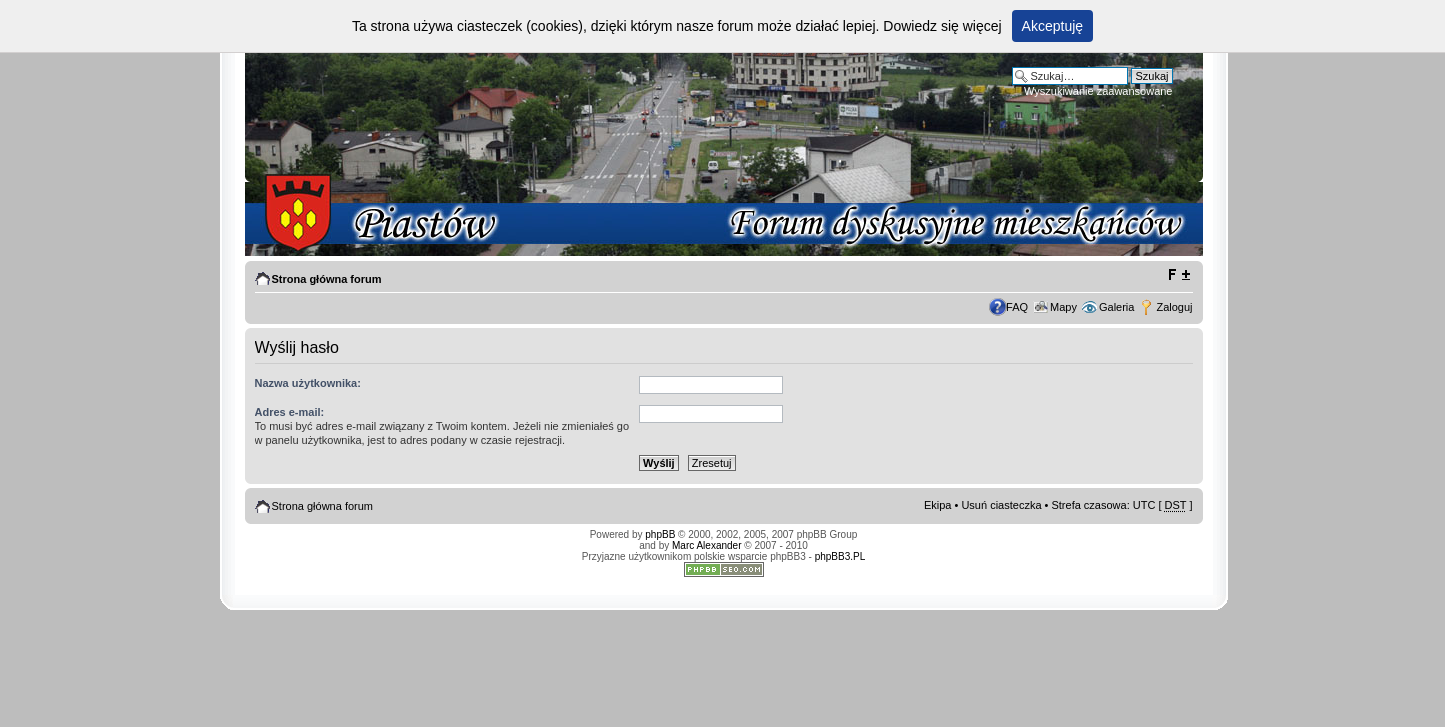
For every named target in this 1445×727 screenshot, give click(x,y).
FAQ (1017, 307)
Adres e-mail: (290, 412)
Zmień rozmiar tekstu (1178, 275)
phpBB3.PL (840, 556)
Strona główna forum (327, 279)
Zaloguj (1174, 307)
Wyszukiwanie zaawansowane (1098, 91)
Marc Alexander (706, 545)
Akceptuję (1052, 26)
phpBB (660, 534)
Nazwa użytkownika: (308, 383)
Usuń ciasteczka (1001, 505)
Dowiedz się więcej (942, 26)
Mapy (1063, 307)
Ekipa (938, 505)
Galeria (1116, 307)
